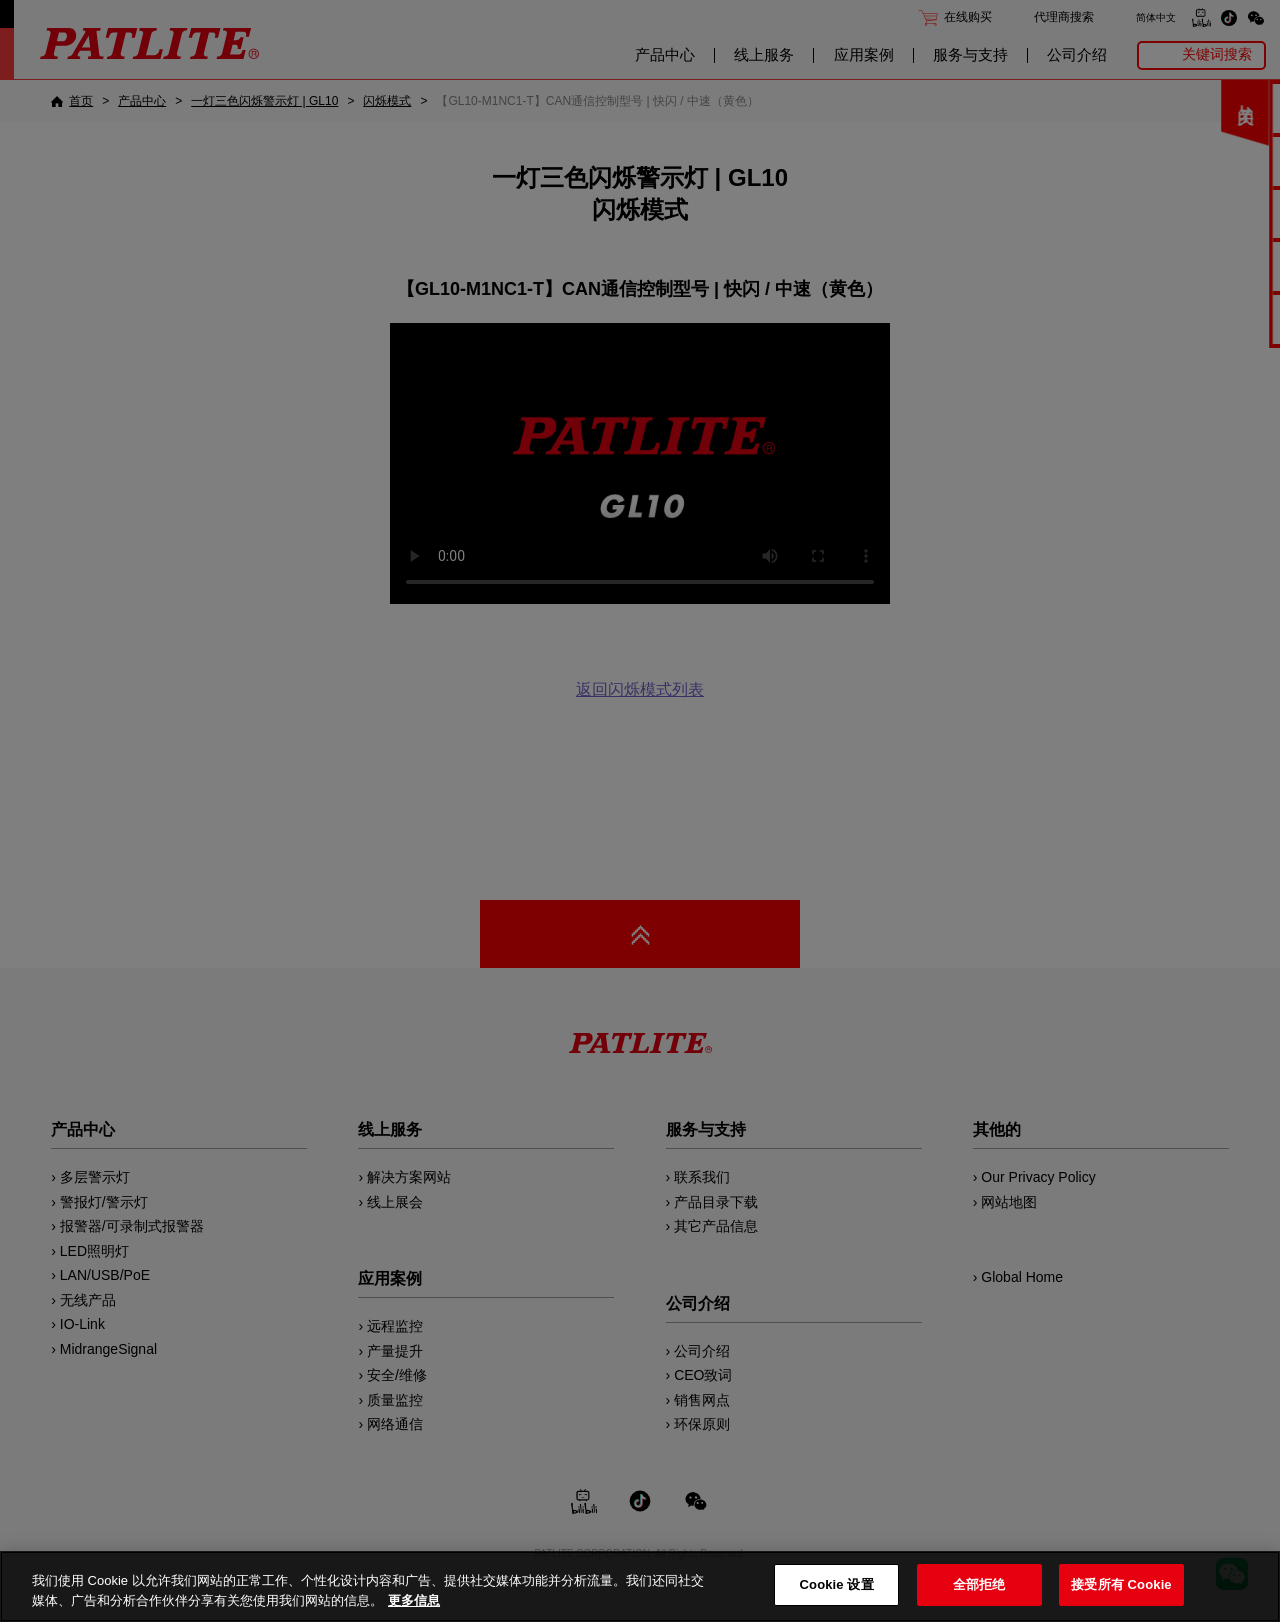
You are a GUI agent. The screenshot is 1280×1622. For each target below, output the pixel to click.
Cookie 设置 (837, 1584)
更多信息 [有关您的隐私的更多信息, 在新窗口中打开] (414, 1600)
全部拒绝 (979, 1584)
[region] (640, 1586)
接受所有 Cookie (1121, 1584)
